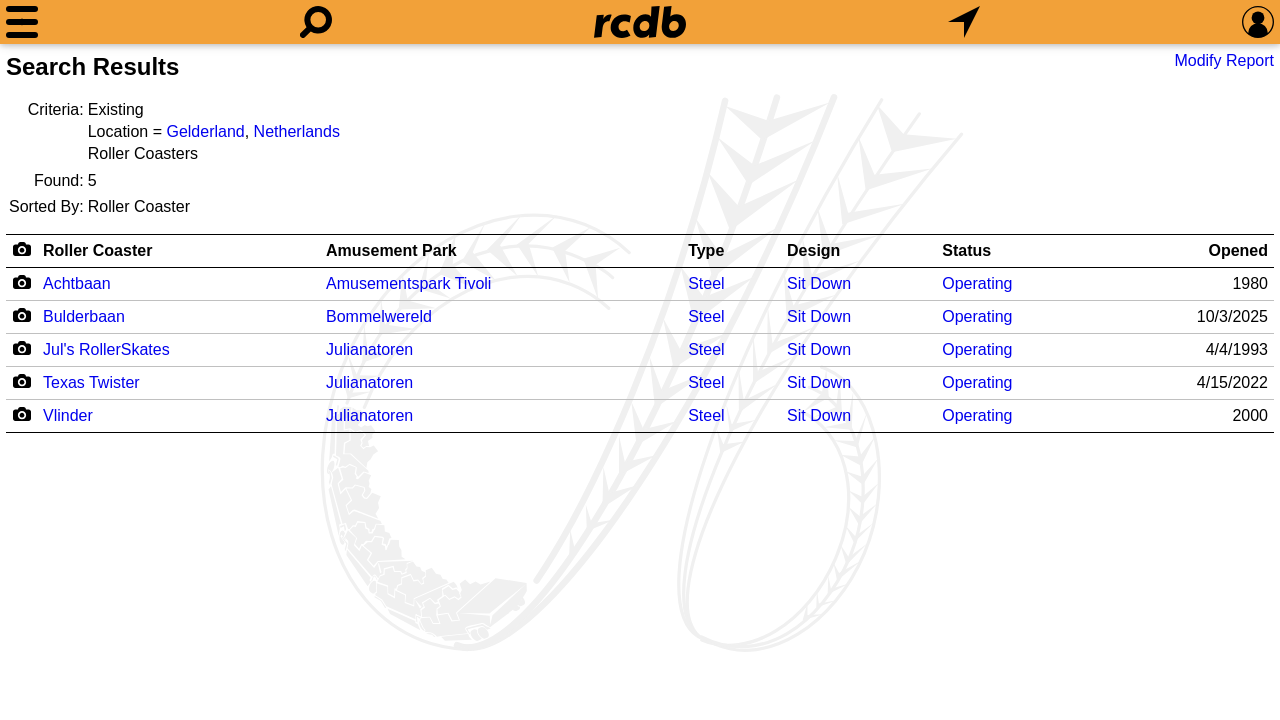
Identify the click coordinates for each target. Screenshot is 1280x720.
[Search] (316, 22)
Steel (706, 283)
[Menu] (22, 22)
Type (706, 250)
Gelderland (205, 131)
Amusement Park (391, 250)
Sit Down (819, 283)
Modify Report (1224, 60)
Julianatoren (369, 349)
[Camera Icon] (21, 282)
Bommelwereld (379, 316)
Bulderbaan (84, 316)
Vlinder (68, 415)
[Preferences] (1258, 22)
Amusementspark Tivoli (408, 283)
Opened (1238, 250)
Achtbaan (77, 283)
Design (813, 250)
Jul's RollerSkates (106, 349)
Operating (977, 283)
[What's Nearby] (964, 22)
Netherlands (297, 131)
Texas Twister (91, 382)
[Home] (640, 22)
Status (966, 250)
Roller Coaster (97, 250)
